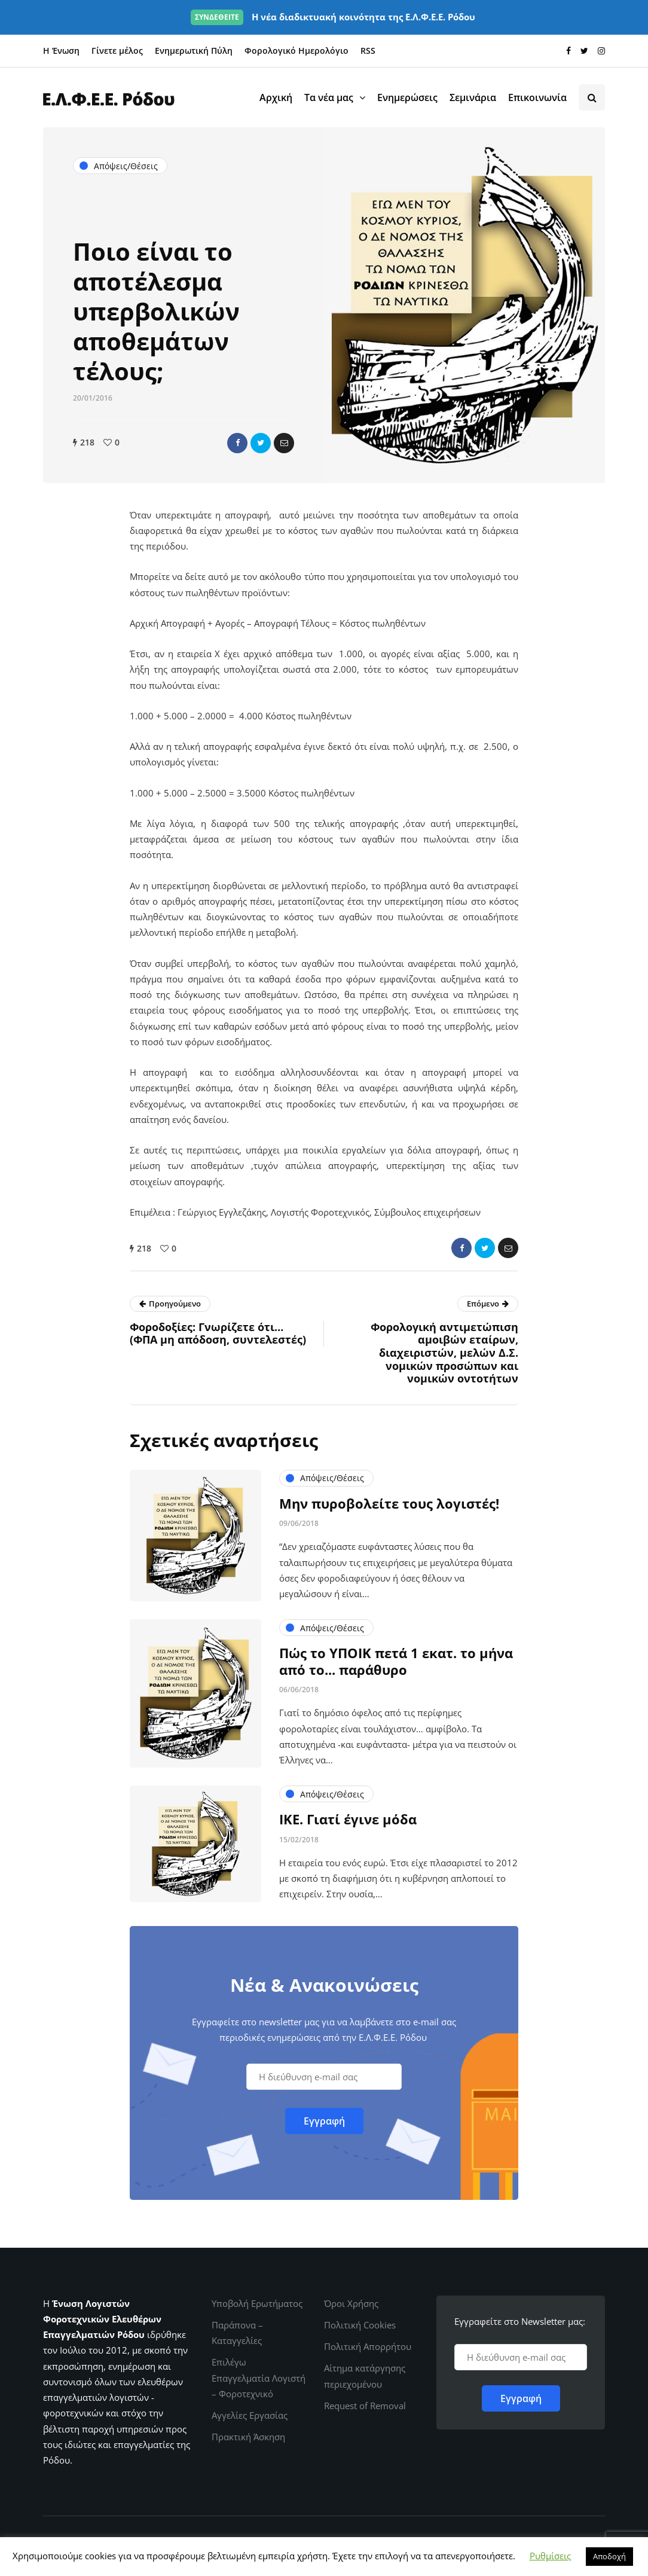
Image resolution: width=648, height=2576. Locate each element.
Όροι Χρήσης (351, 2303)
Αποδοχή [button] (609, 2556)
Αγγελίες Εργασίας (250, 2415)
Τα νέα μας (328, 97)
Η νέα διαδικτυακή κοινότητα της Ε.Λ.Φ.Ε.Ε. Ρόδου (333, 17)
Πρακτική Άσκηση (248, 2437)
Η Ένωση (61, 50)
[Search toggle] (592, 97)
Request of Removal (365, 2406)
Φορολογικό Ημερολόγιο (296, 50)
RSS (367, 50)
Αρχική (275, 97)
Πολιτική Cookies (360, 2325)
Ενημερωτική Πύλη (194, 50)
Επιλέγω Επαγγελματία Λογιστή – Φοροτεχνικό (258, 2378)
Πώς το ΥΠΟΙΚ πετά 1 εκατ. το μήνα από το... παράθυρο (396, 1667)
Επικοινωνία (537, 97)
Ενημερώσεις (407, 97)
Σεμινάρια (473, 97)
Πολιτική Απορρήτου (367, 2346)
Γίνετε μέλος (117, 50)
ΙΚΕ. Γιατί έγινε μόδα (348, 1825)
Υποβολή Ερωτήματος (257, 2303)
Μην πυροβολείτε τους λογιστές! (389, 1509)
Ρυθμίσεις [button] (550, 2556)
